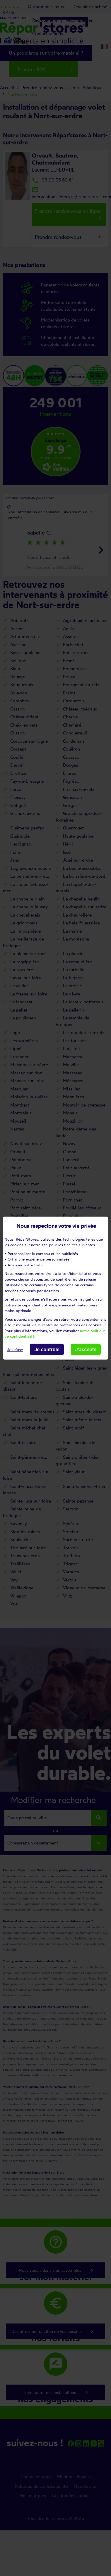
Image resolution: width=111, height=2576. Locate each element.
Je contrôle (46, 1349)
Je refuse (15, 1349)
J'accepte (85, 1349)
